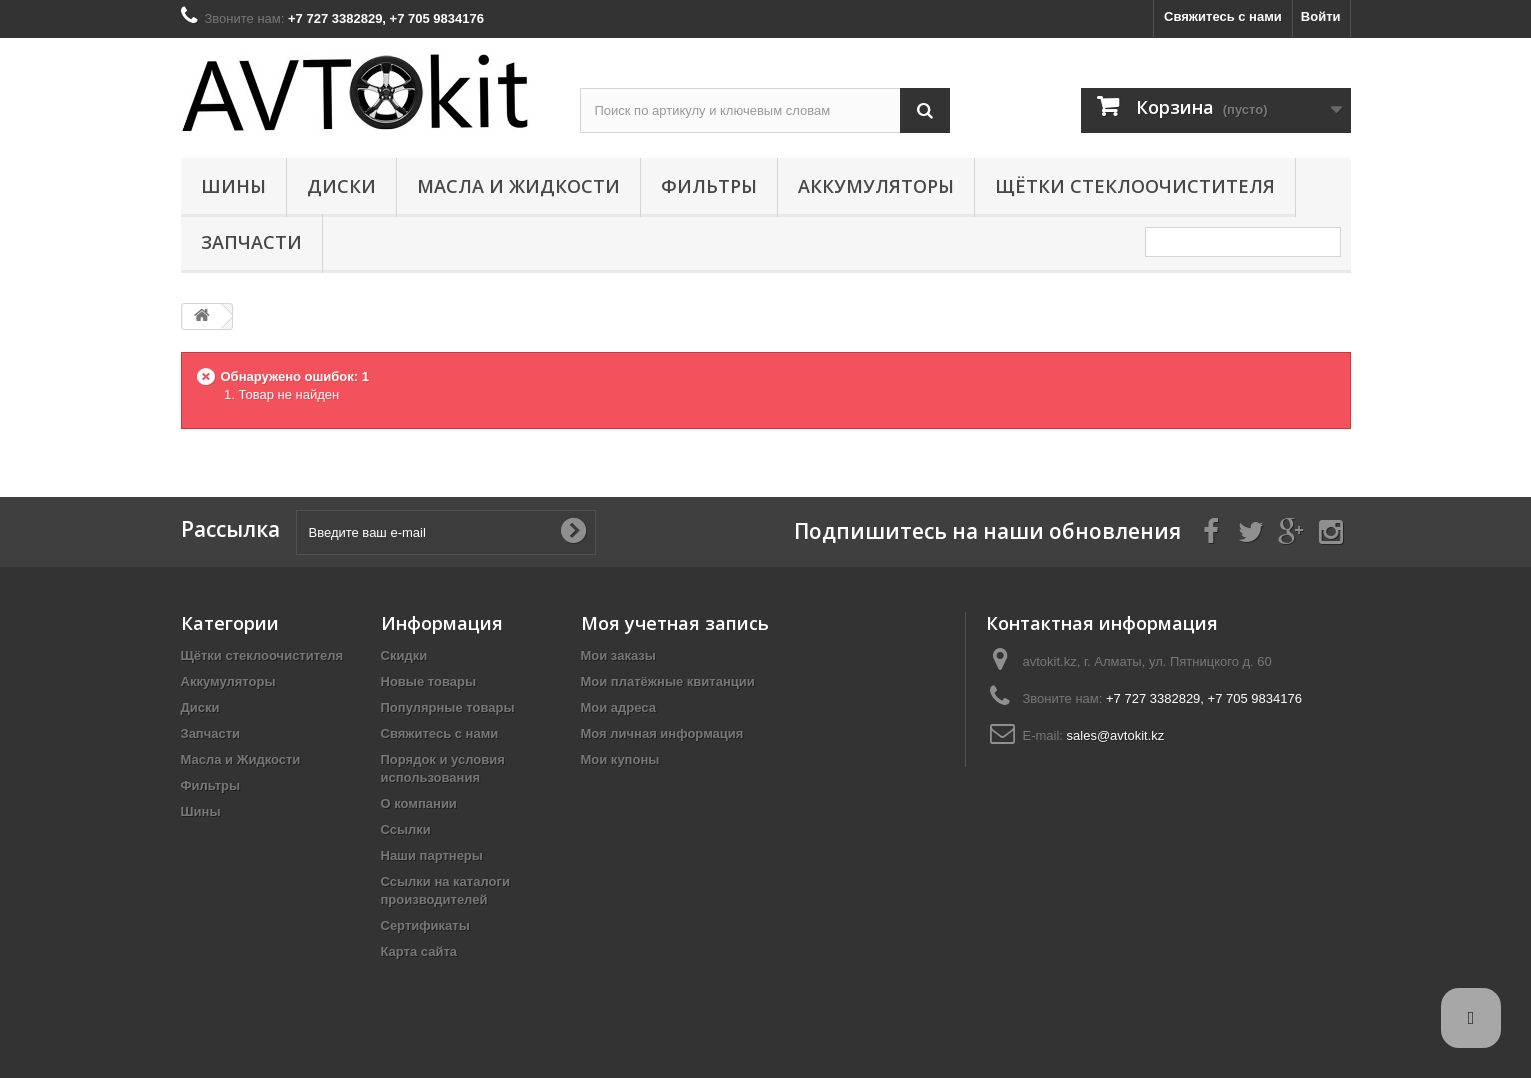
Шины (233, 186)
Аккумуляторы (876, 186)
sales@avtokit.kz (1116, 735)
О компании (419, 803)
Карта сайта (419, 951)
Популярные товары (448, 707)
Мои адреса (618, 707)
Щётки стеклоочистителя (1135, 186)
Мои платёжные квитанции (668, 681)
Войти (1321, 16)
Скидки (404, 655)
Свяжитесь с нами (1223, 16)
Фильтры (709, 186)
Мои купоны (620, 759)
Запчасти (251, 242)
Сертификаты (425, 925)
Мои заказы (618, 655)
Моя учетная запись (675, 623)
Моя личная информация (662, 733)
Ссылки (406, 829)
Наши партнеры (432, 855)
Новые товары (429, 681)
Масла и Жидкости (518, 186)
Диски (341, 186)
